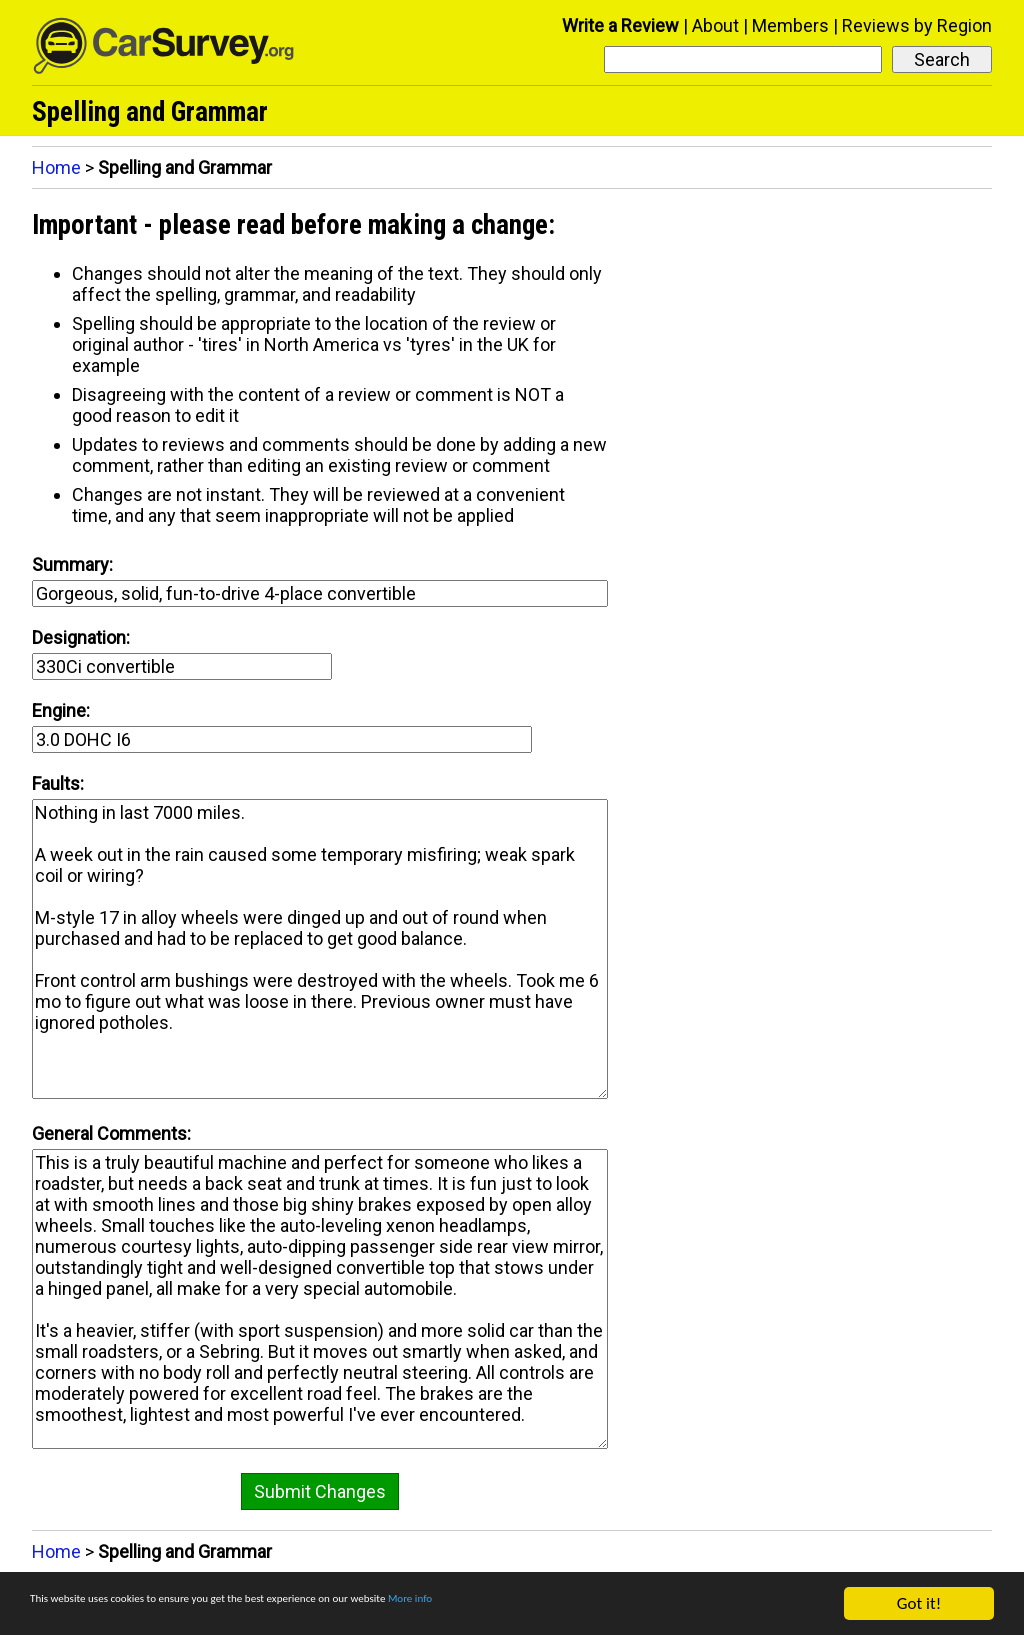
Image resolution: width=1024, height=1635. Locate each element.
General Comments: (111, 1133)
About (715, 25)
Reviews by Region (917, 25)
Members (790, 25)
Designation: (81, 637)
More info (615, 1605)
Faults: (58, 783)
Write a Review (620, 25)
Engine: (61, 710)
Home (56, 167)
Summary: (72, 564)
